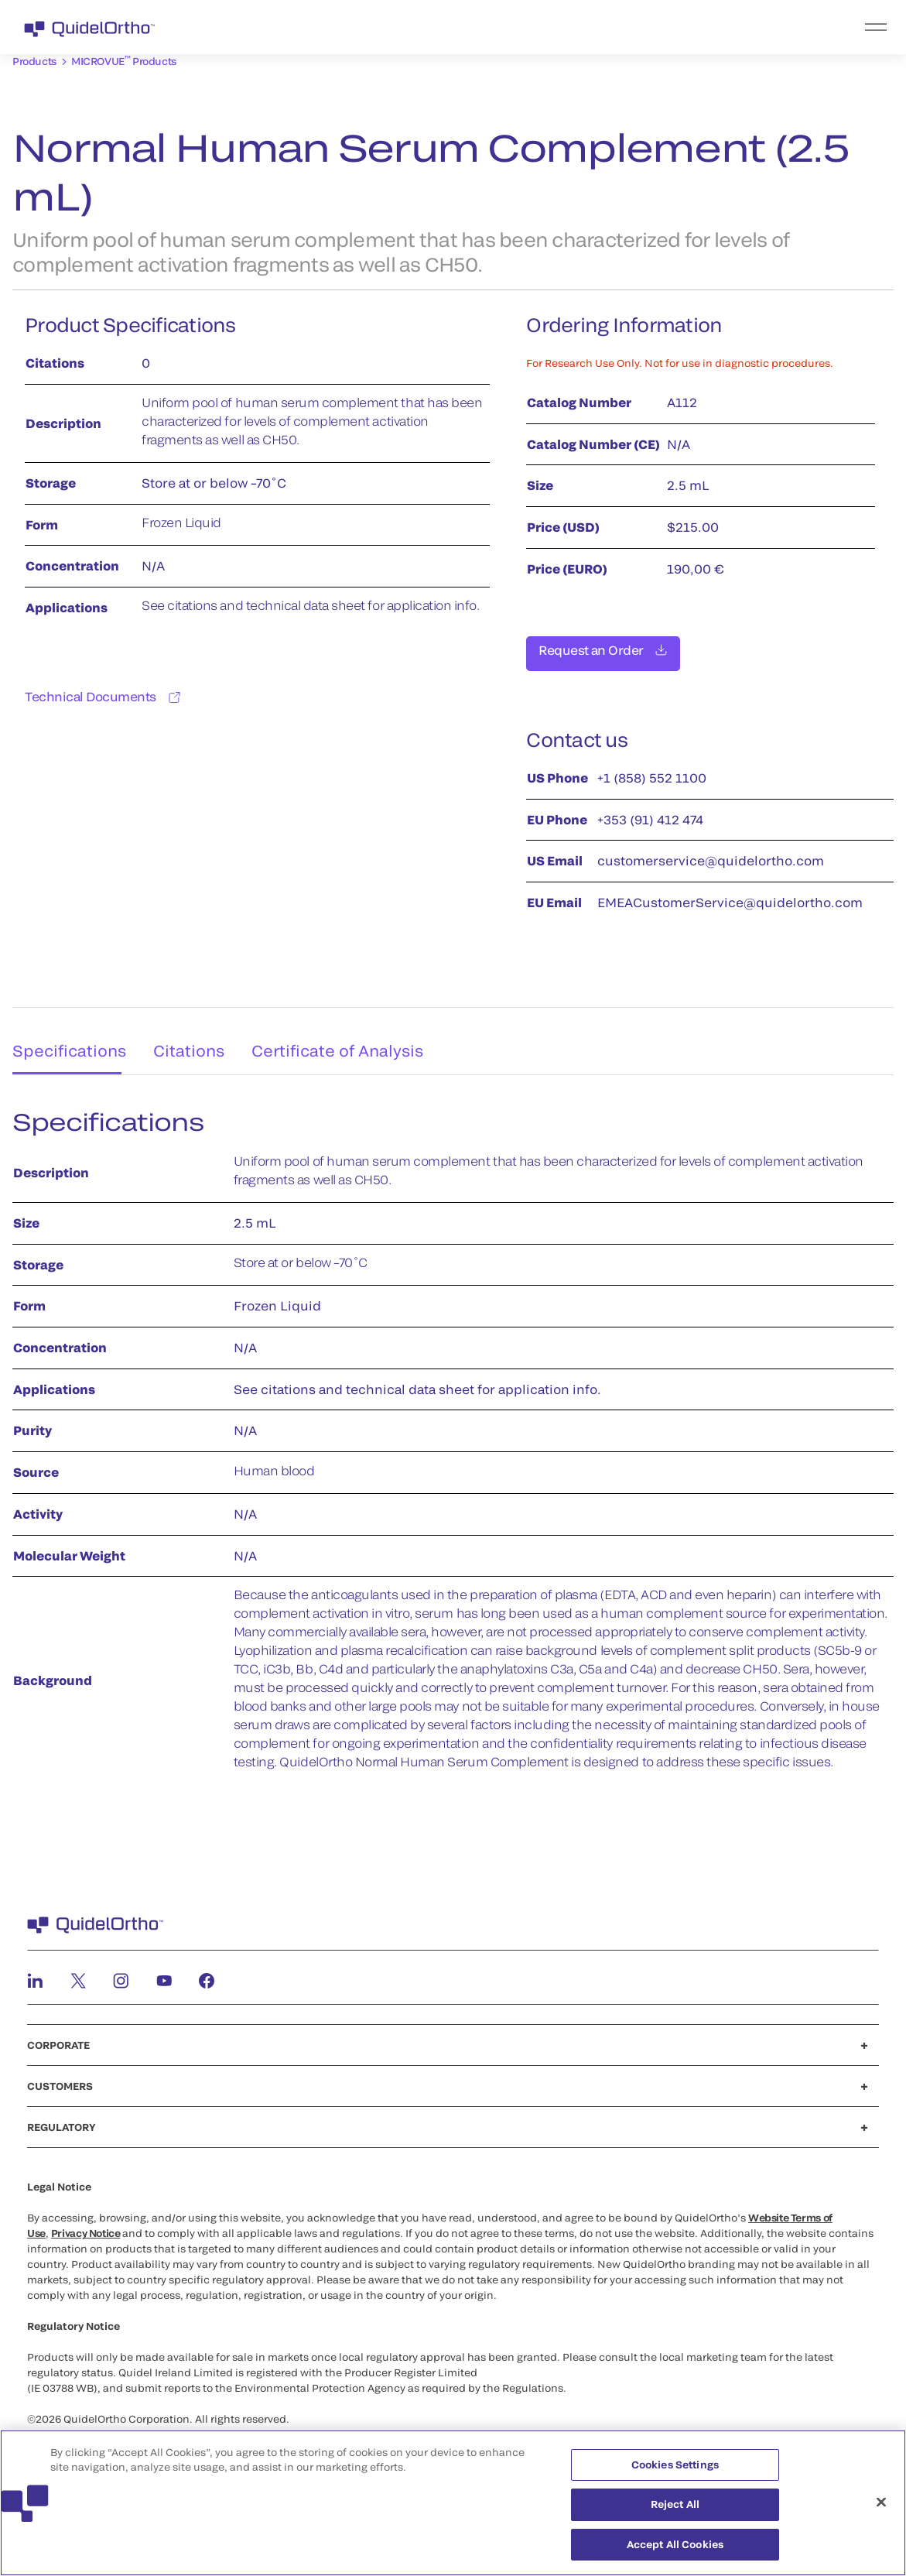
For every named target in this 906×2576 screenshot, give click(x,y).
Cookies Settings (675, 2471)
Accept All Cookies (675, 2551)
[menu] (548, 27)
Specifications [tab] (63, 1036)
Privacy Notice (86, 2224)
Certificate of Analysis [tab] (348, 1036)
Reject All (675, 2511)
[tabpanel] (453, 1439)
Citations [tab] (192, 1036)
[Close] (881, 2509)
